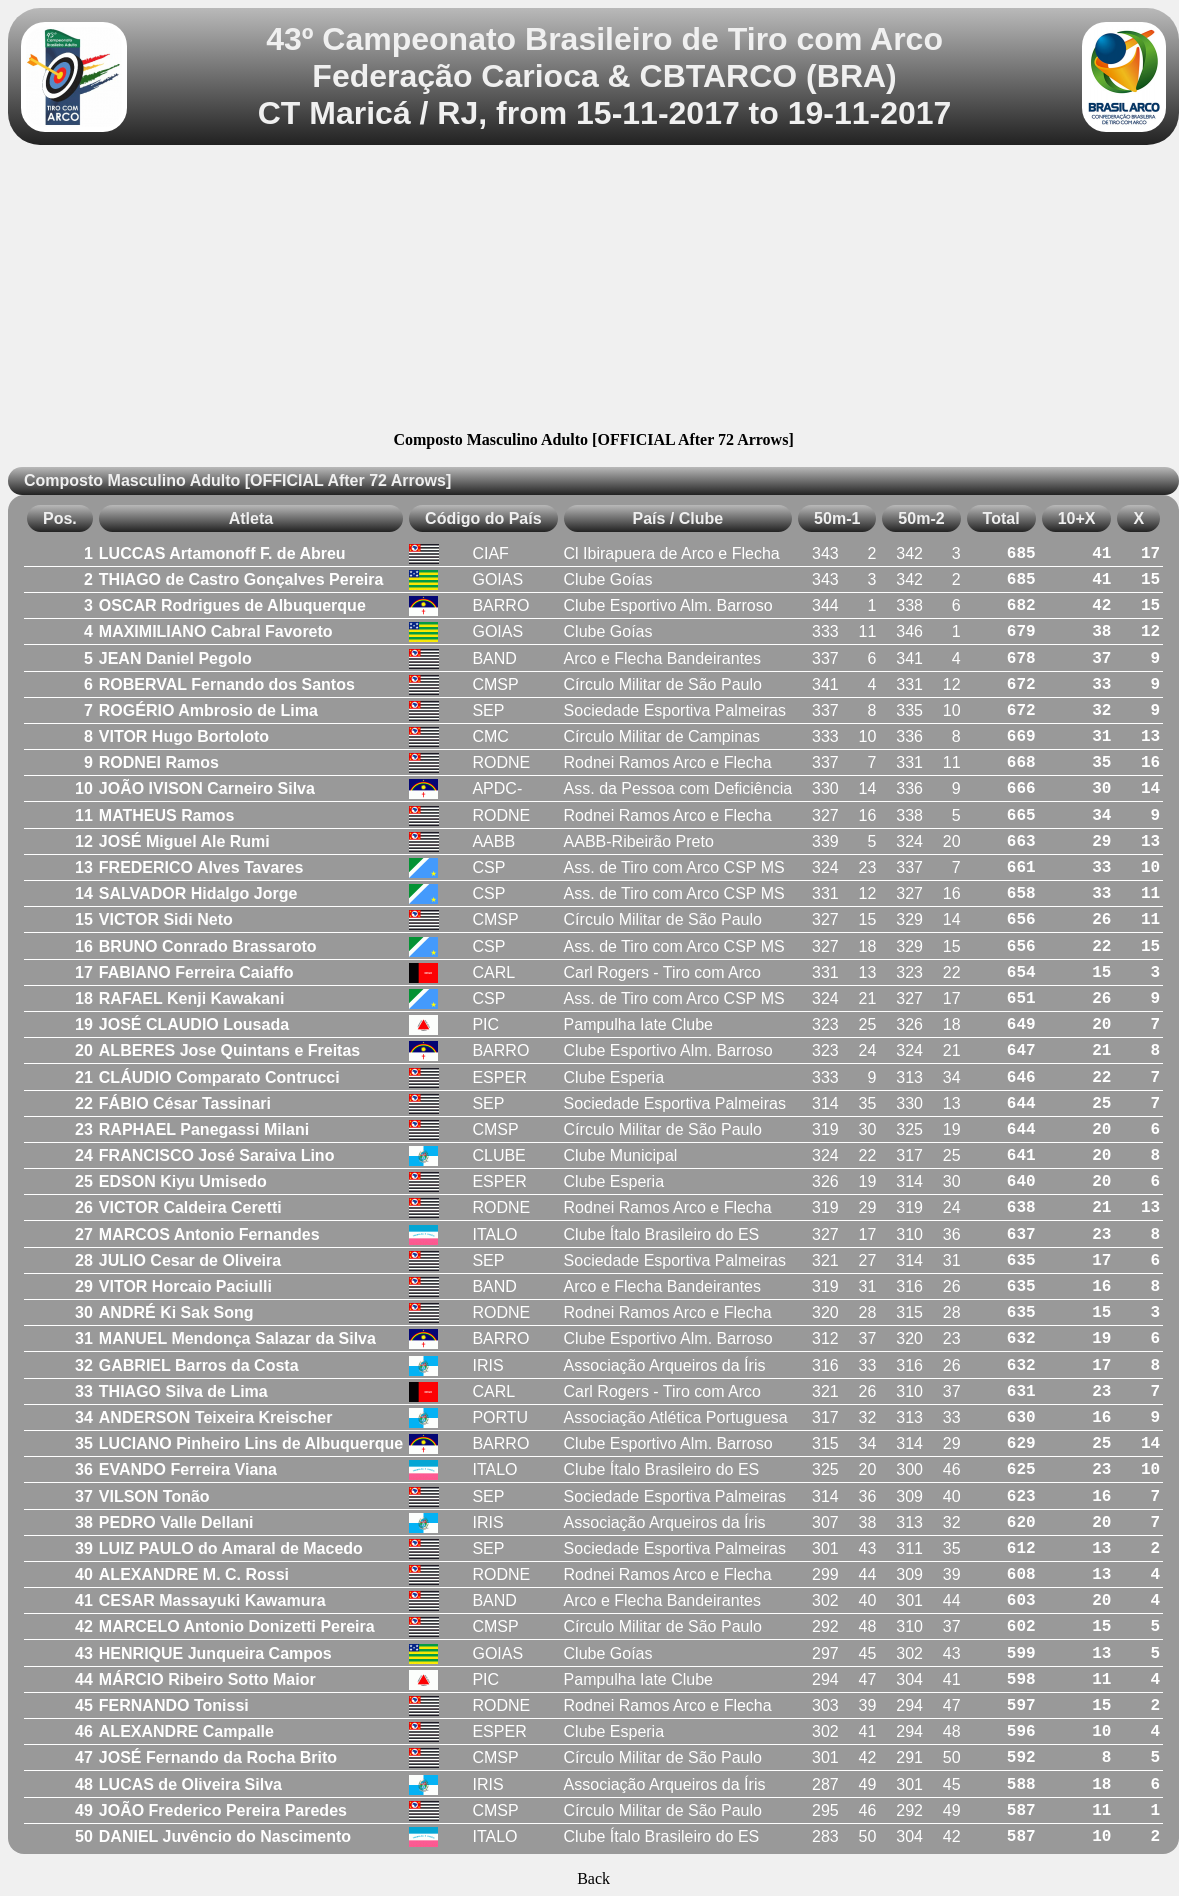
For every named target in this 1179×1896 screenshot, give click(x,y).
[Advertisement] (594, 291)
